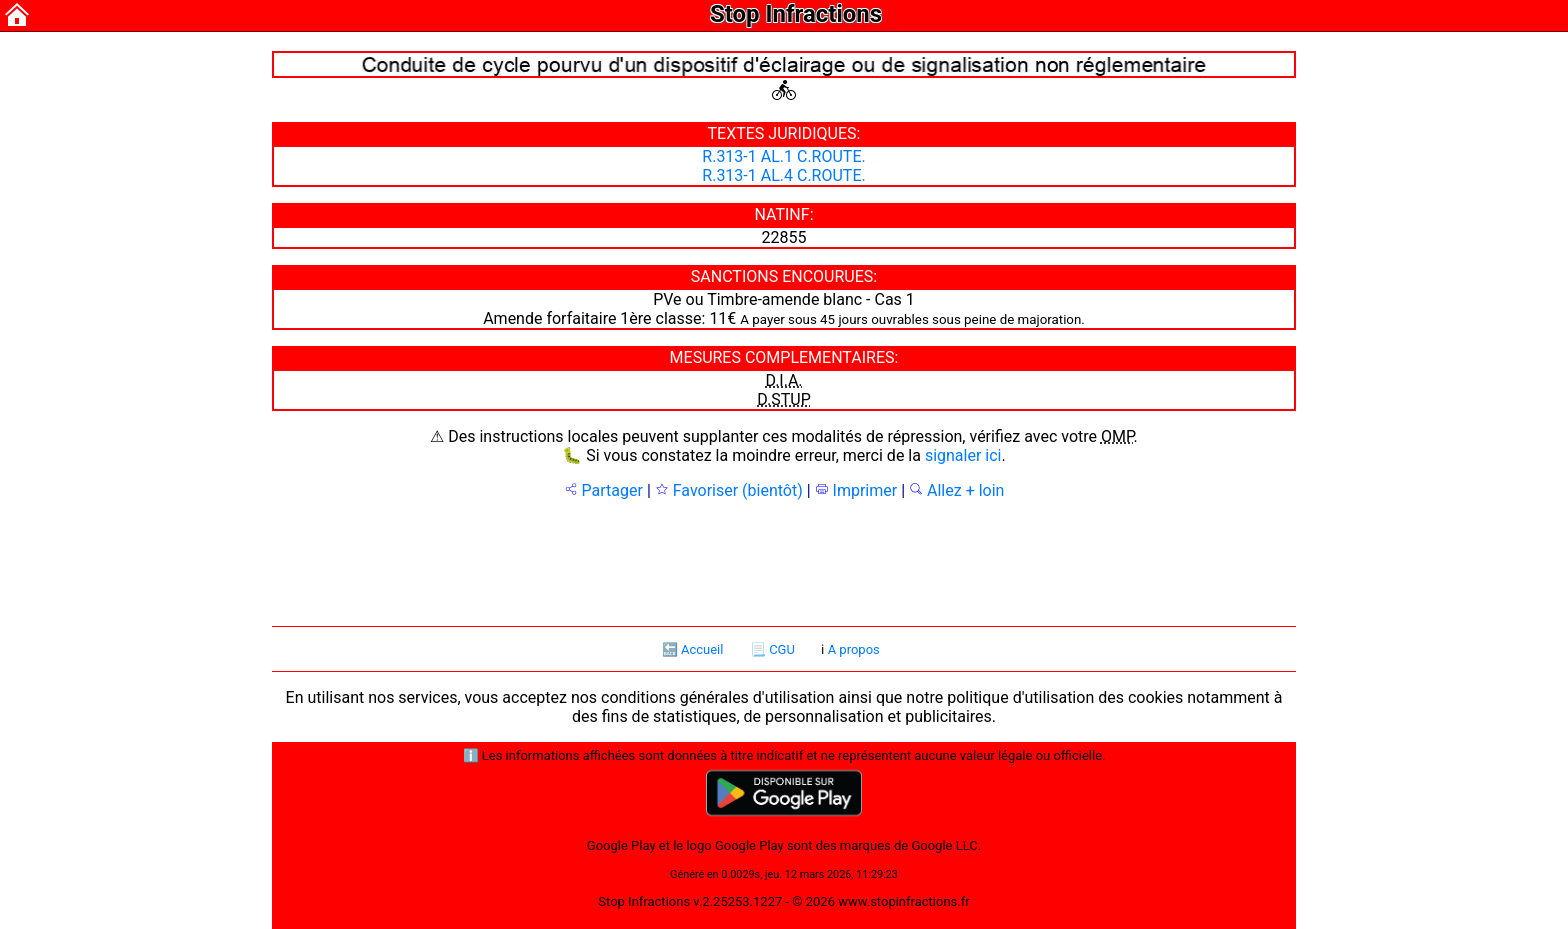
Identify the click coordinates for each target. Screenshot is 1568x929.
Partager (603, 490)
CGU (782, 649)
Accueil (702, 649)
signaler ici (963, 455)
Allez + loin (956, 490)
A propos (854, 649)
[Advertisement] (784, 561)
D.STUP (783, 399)
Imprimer (856, 490)
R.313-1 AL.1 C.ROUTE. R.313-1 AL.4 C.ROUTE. (783, 166)
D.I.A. (783, 380)
